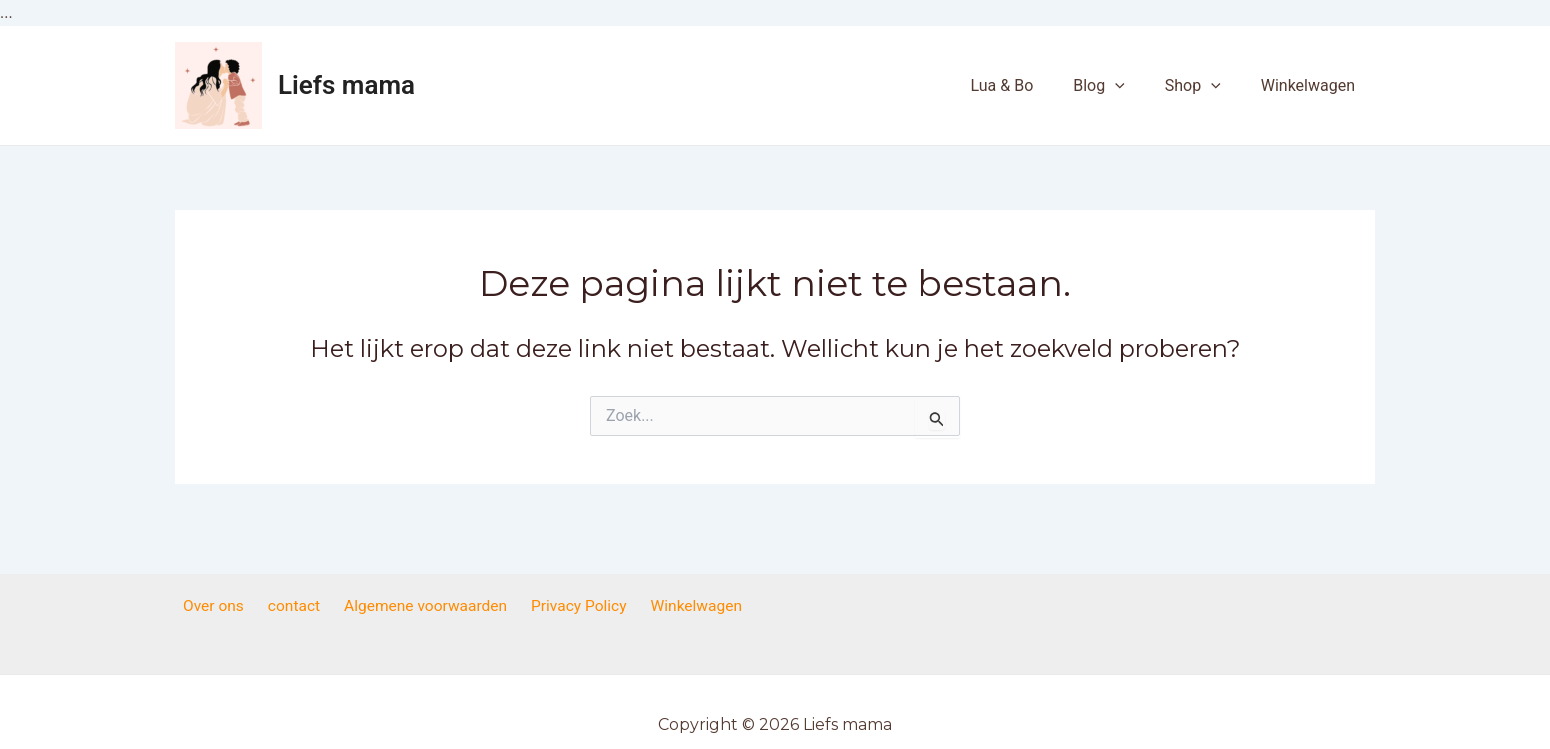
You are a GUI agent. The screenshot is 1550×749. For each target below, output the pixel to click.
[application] (1135, 86)
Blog (1119, 86)
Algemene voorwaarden (424, 606)
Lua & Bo (1029, 85)
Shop (1205, 86)
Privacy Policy (573, 606)
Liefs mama (346, 85)
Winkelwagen (1312, 85)
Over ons (223, 606)
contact (297, 606)
